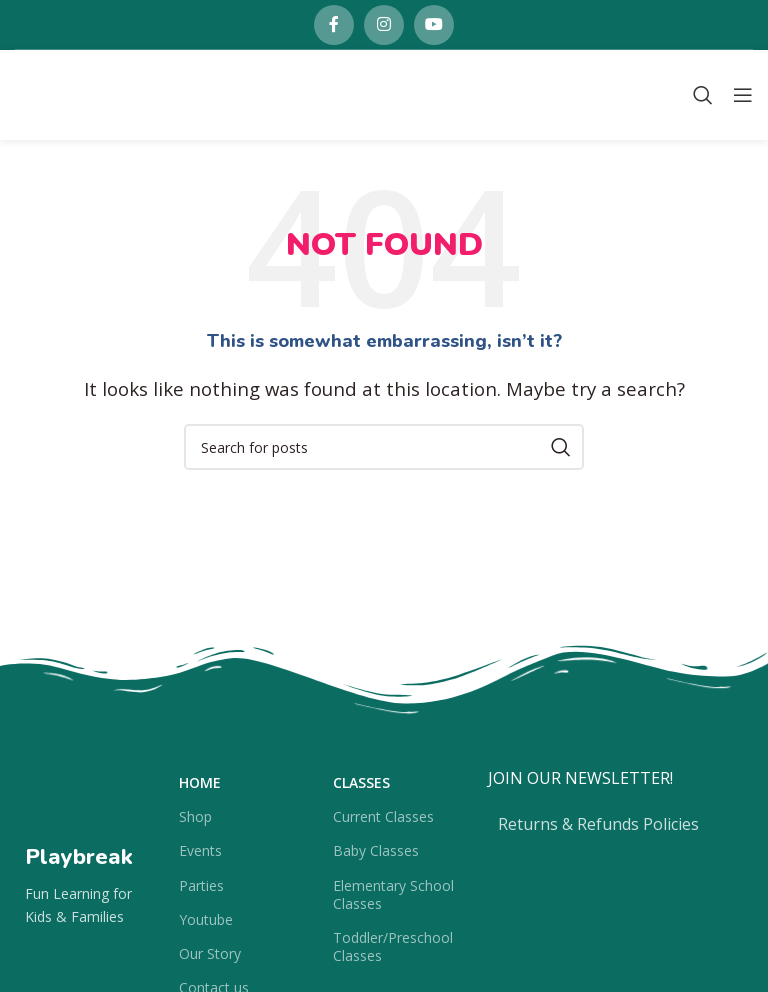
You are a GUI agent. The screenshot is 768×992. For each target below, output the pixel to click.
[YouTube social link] (434, 25)
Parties (201, 885)
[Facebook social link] (334, 25)
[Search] (703, 95)
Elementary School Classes (393, 894)
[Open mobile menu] (743, 95)
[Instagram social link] (384, 25)
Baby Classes (376, 850)
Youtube (206, 919)
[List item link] (615, 825)
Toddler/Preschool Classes (393, 946)
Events (200, 850)
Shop (195, 816)
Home (200, 782)
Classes (361, 782)
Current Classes (383, 816)
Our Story (210, 953)
